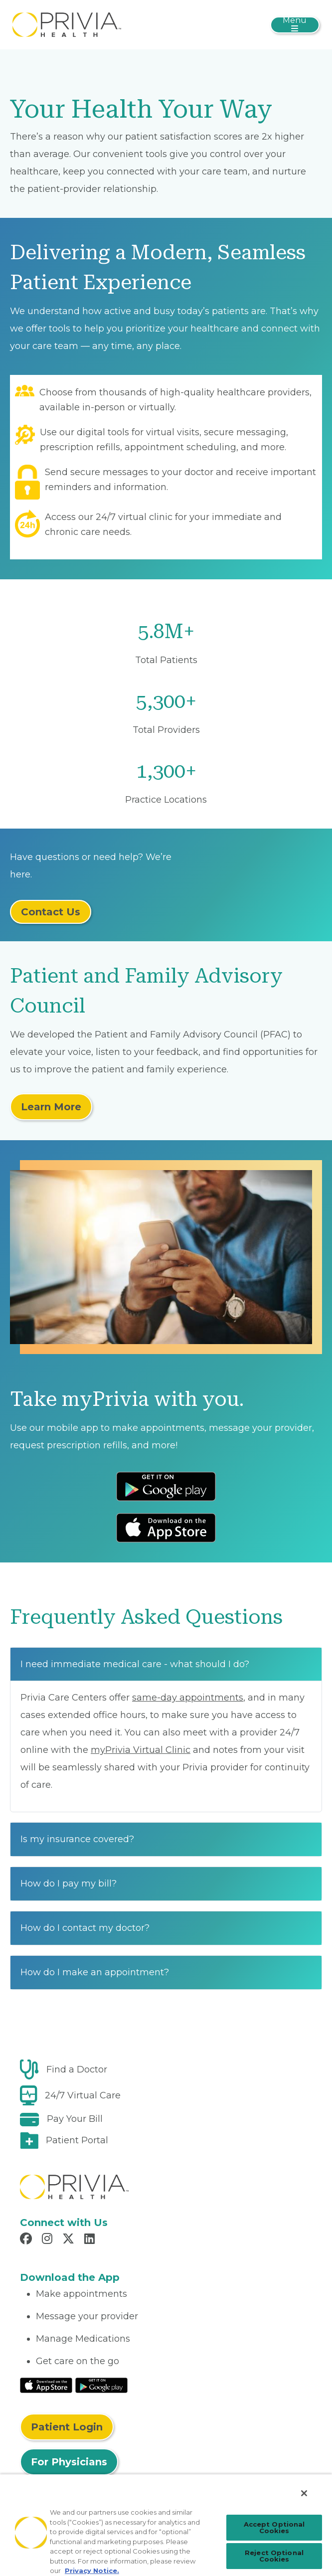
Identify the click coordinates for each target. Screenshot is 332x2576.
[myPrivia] (66, 23)
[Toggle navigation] (295, 24)
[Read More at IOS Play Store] (46, 2384)
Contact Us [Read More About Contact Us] (50, 912)
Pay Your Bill (75, 2118)
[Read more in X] (69, 2239)
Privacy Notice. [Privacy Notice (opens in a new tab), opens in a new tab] (92, 2571)
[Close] (304, 2493)
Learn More (51, 1107)
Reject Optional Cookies (274, 2556)
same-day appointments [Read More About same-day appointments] (187, 1697)
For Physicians (69, 2462)
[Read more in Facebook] (27, 2239)
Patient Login (67, 2427)
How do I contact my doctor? (85, 1927)
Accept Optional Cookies (274, 2527)
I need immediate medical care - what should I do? (134, 1664)
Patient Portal (77, 2140)
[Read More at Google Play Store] (101, 2384)
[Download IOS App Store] (166, 1528)
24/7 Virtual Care (83, 2095)
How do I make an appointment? (94, 1972)
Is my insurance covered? (77, 1839)
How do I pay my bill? (68, 1883)
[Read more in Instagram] (48, 2239)
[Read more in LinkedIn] (91, 2239)
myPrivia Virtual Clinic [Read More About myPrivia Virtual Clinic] (140, 1749)
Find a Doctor (76, 2069)
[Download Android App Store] (166, 1486)
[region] (166, 2525)
